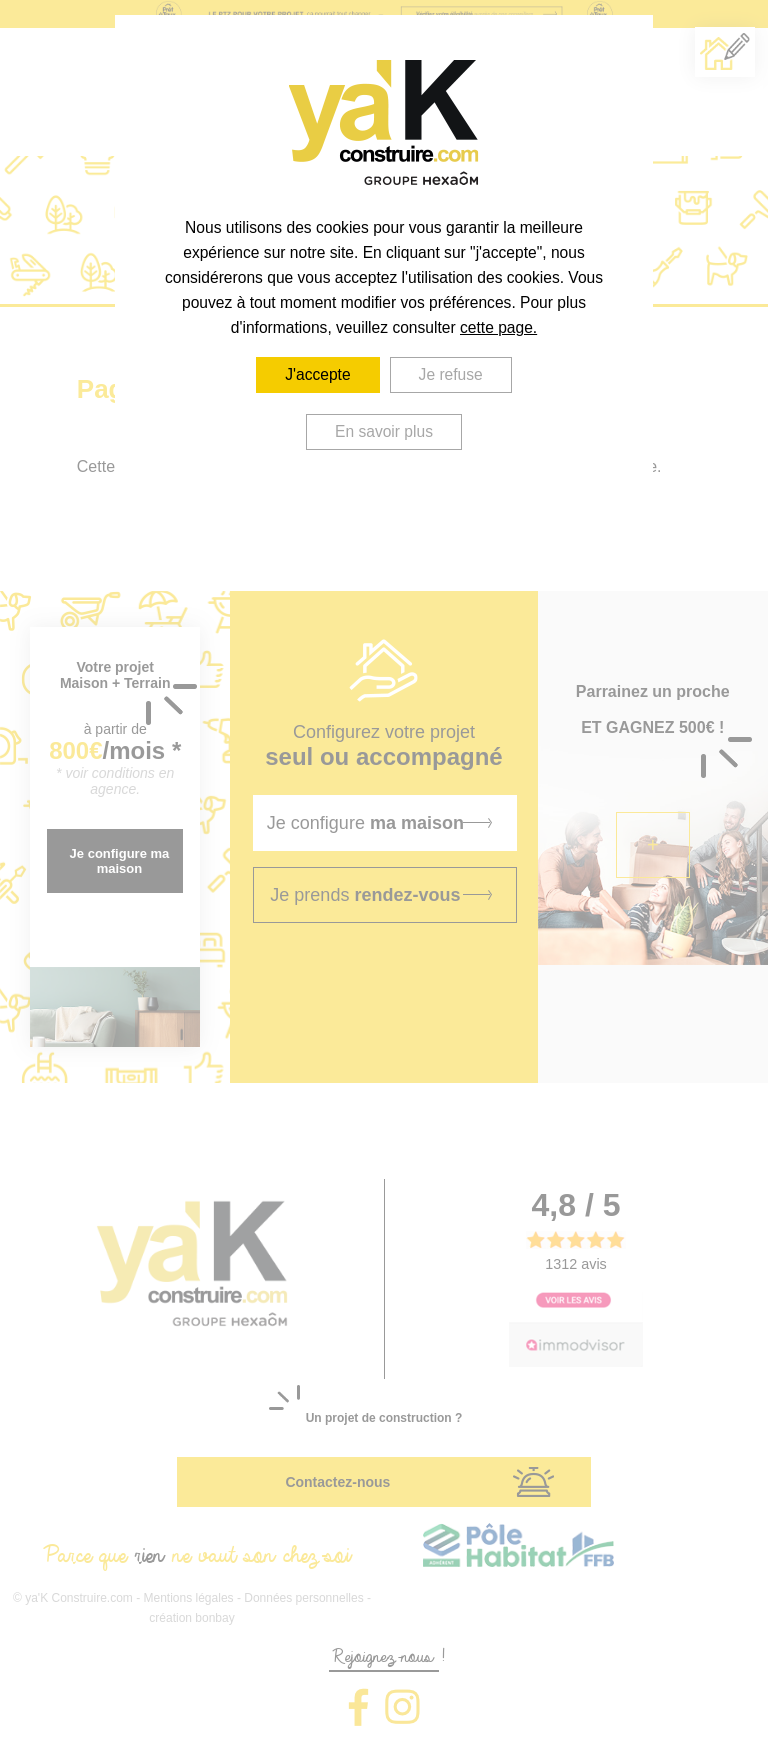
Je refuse (451, 374)
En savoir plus (384, 431)
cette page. (498, 327)
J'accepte (317, 374)
